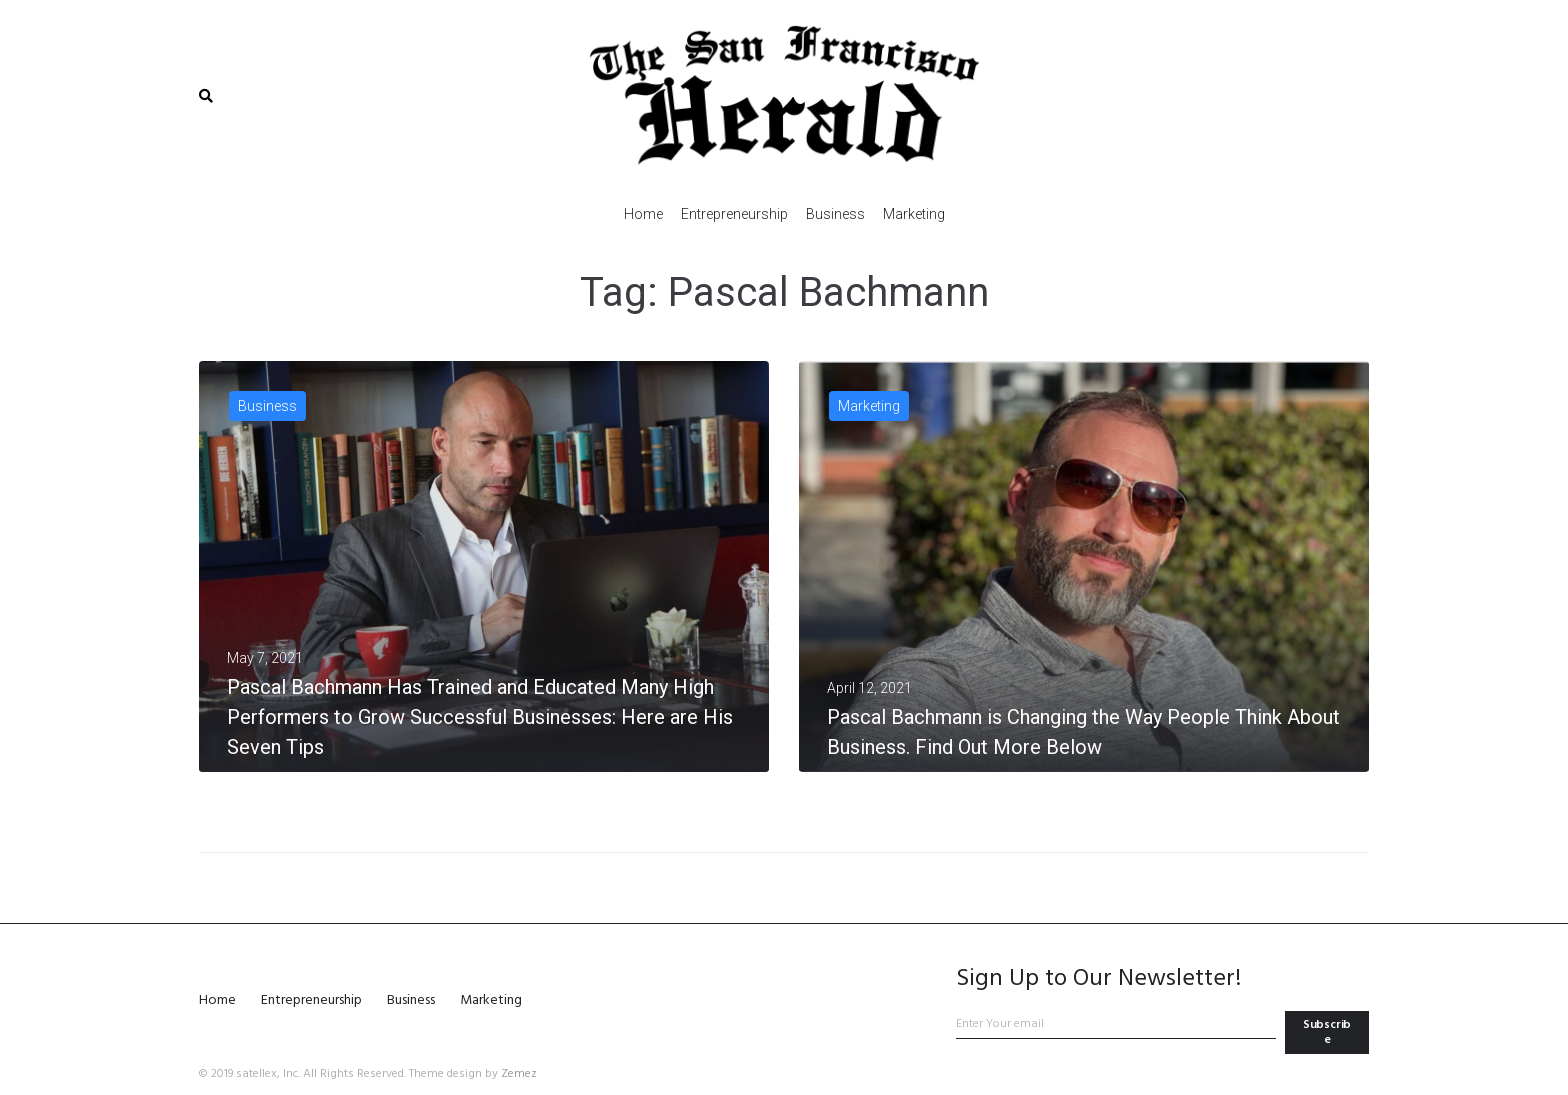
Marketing (869, 406)
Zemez (519, 1074)
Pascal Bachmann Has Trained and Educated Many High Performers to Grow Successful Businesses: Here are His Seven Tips (480, 717)
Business (267, 406)
